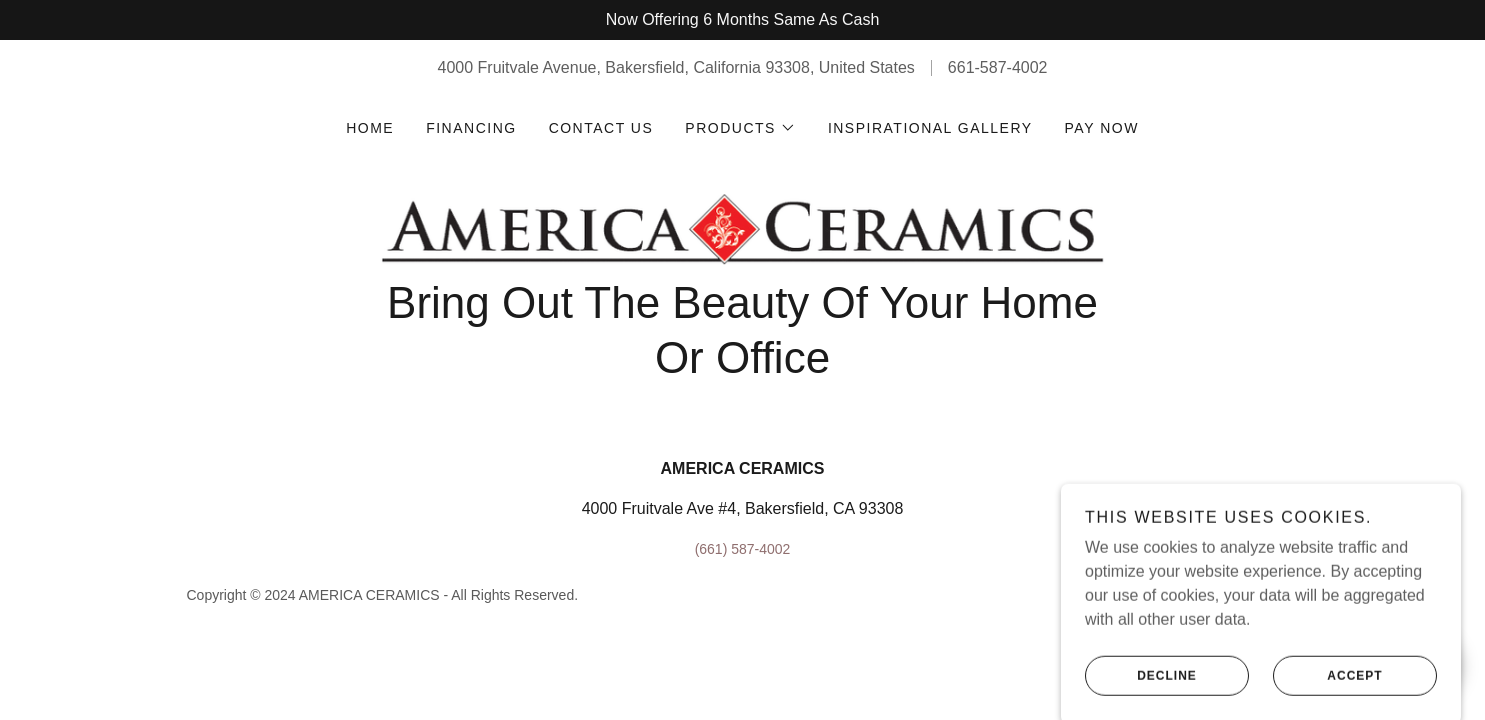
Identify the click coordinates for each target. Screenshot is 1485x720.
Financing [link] (471, 128)
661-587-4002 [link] (998, 67)
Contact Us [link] (601, 128)
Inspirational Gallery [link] (930, 128)
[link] (742, 228)
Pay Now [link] (1102, 128)
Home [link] (370, 128)
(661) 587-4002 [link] (743, 549)
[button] (740, 128)
